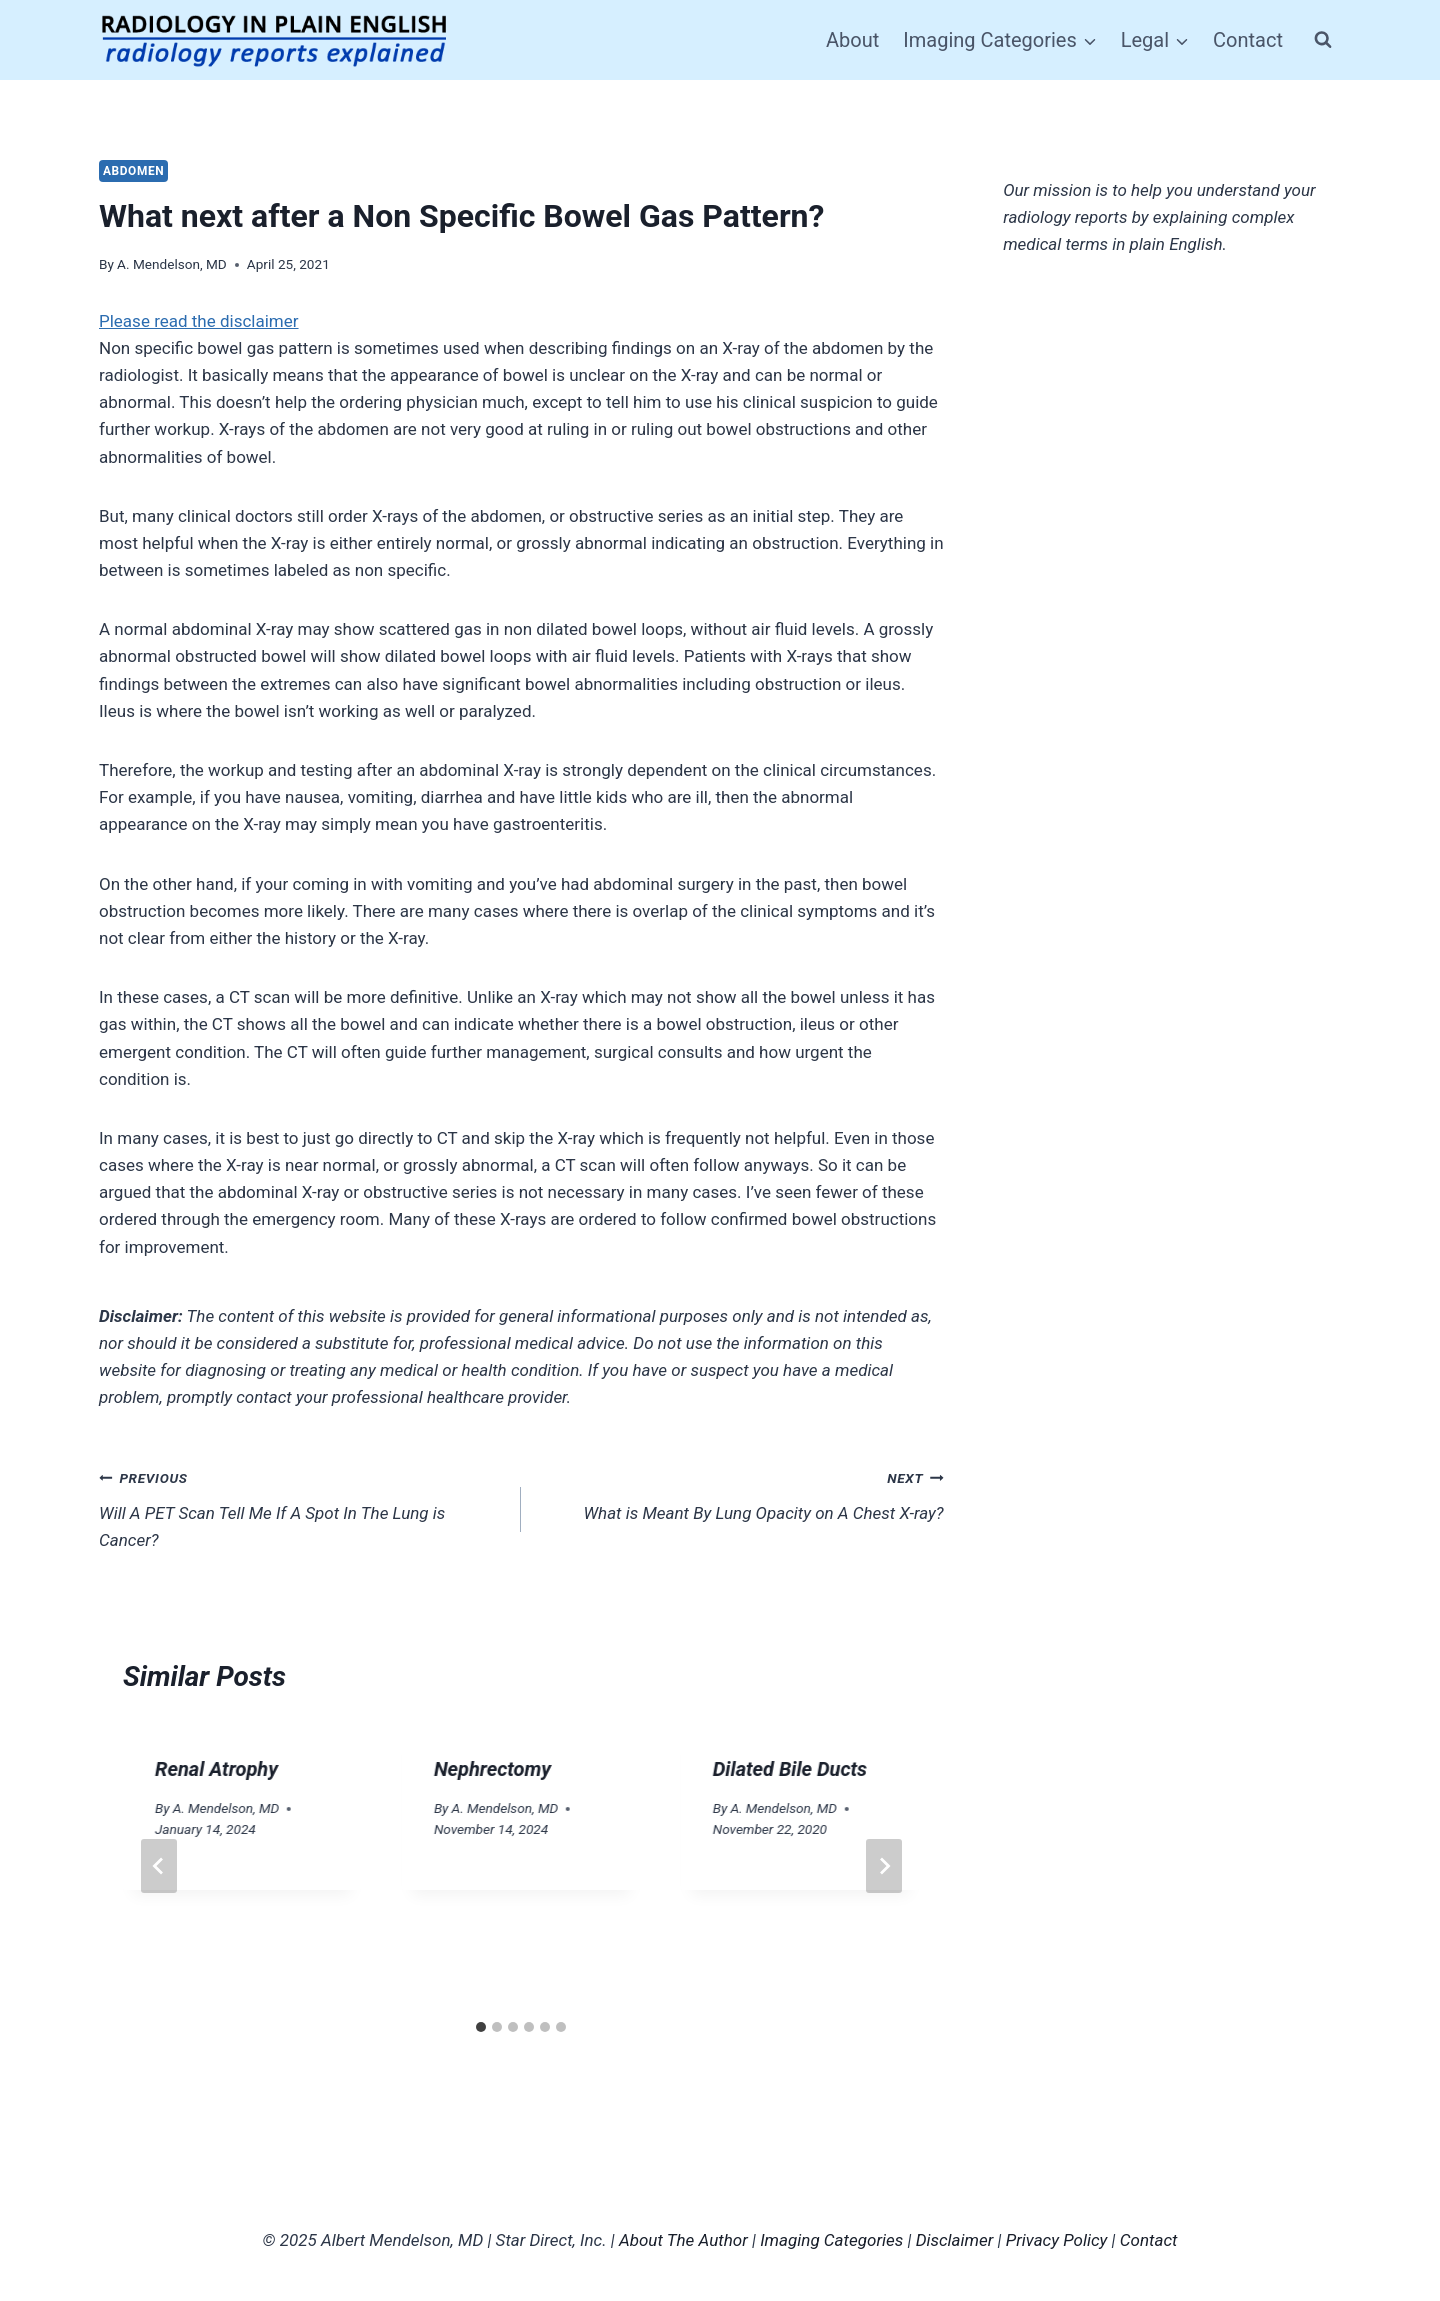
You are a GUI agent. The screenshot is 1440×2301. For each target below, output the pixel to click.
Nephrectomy (492, 1769)
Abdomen (133, 171)
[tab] (481, 2027)
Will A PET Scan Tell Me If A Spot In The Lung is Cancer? (301, 1507)
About (852, 40)
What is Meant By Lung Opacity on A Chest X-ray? (740, 1493)
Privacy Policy (1057, 2240)
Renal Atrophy (216, 1769)
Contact (1248, 40)
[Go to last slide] (159, 1866)
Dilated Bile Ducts (790, 1769)
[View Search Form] (1323, 40)
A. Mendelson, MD (172, 264)
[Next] (884, 1866)
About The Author (683, 2240)
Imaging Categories (831, 2240)
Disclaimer (955, 2240)
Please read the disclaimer (199, 321)
